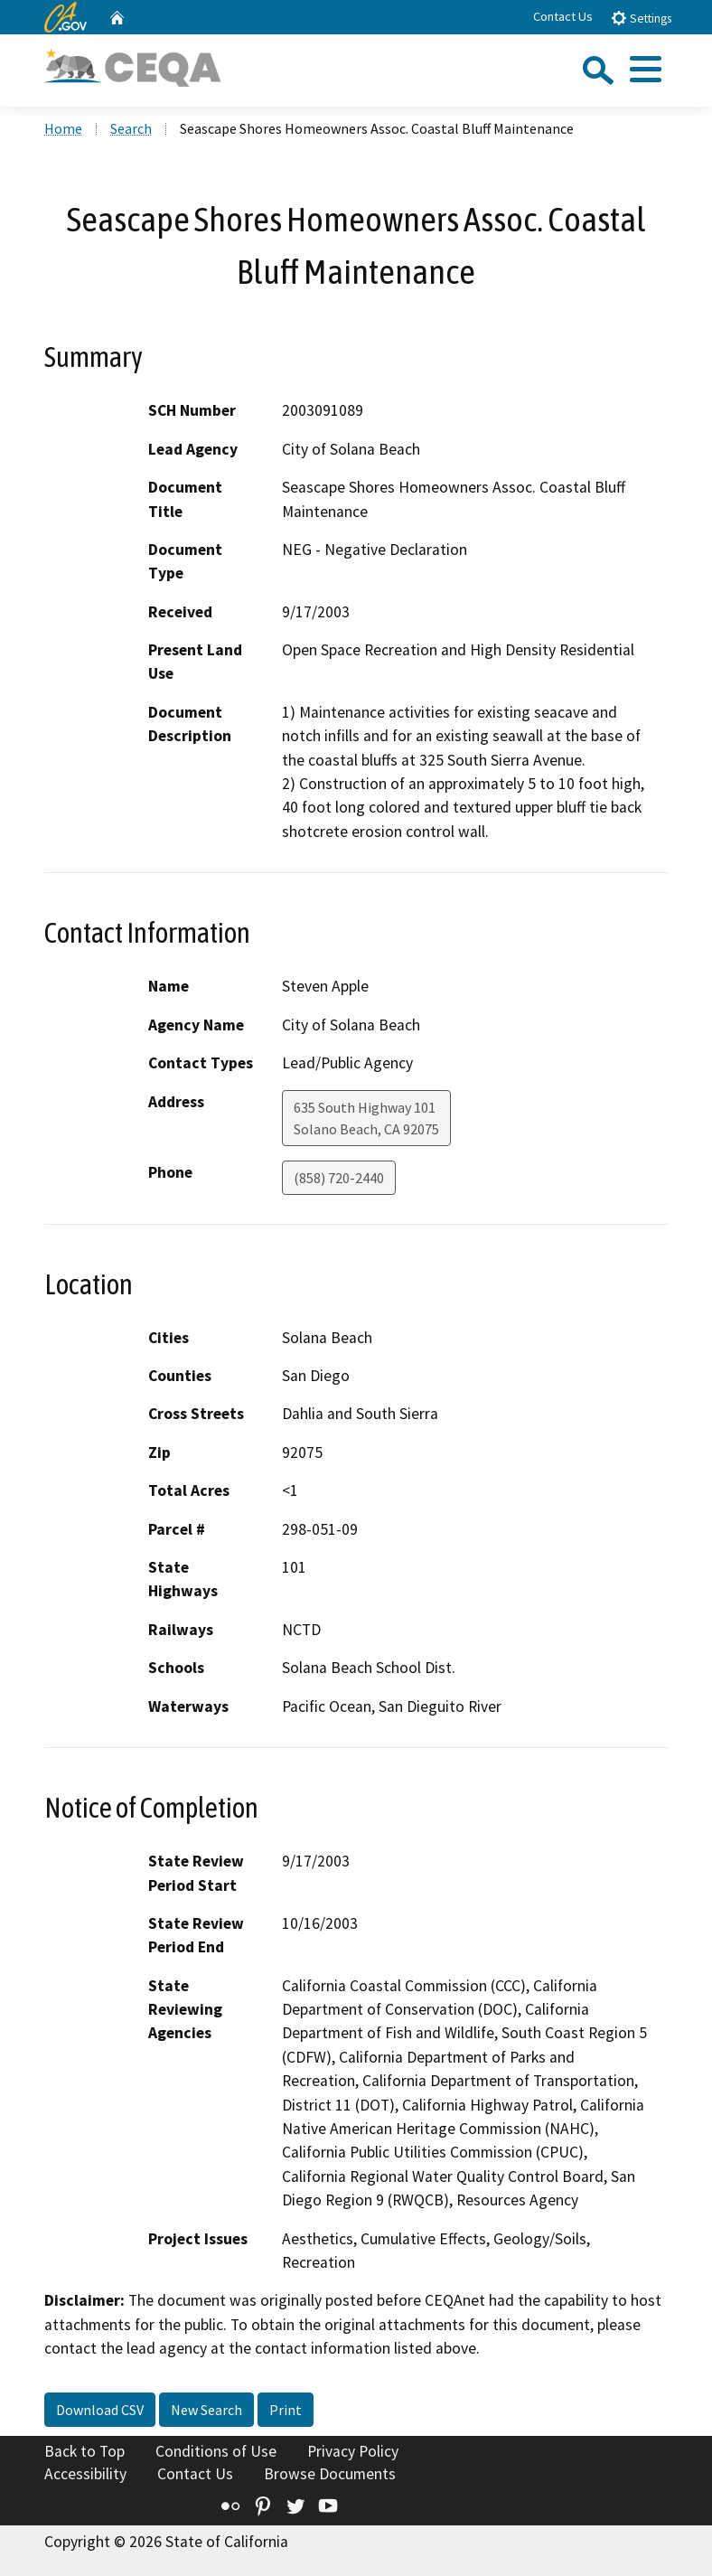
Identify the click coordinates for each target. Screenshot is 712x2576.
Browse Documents (330, 2474)
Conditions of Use (215, 2451)
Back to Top (84, 2451)
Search (131, 128)
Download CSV (100, 2410)
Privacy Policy (352, 2451)
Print (285, 2410)
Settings (641, 17)
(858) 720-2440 (339, 1178)
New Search (206, 2410)
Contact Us (563, 16)
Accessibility (85, 2474)
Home (63, 128)
